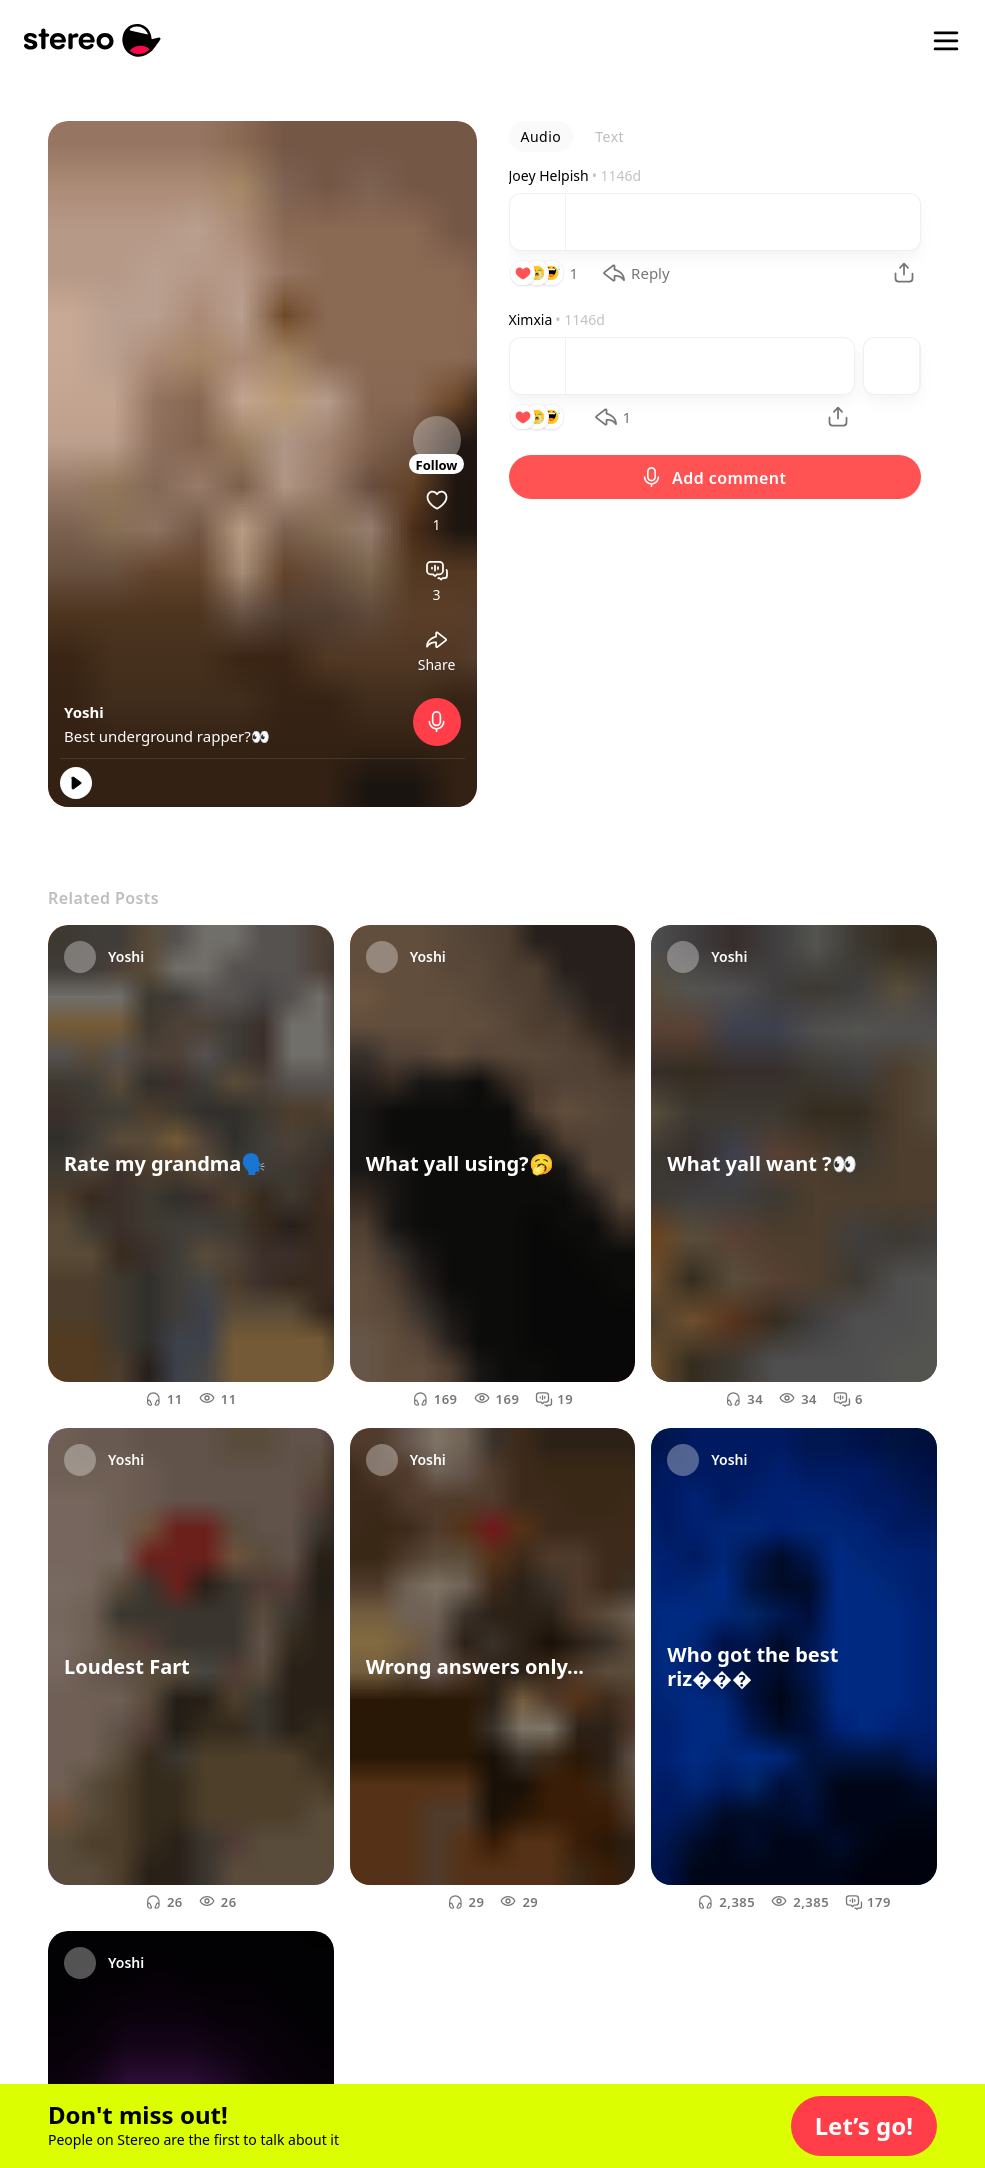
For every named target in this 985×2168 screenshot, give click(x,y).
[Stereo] (92, 40)
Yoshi (84, 712)
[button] (864, 2126)
